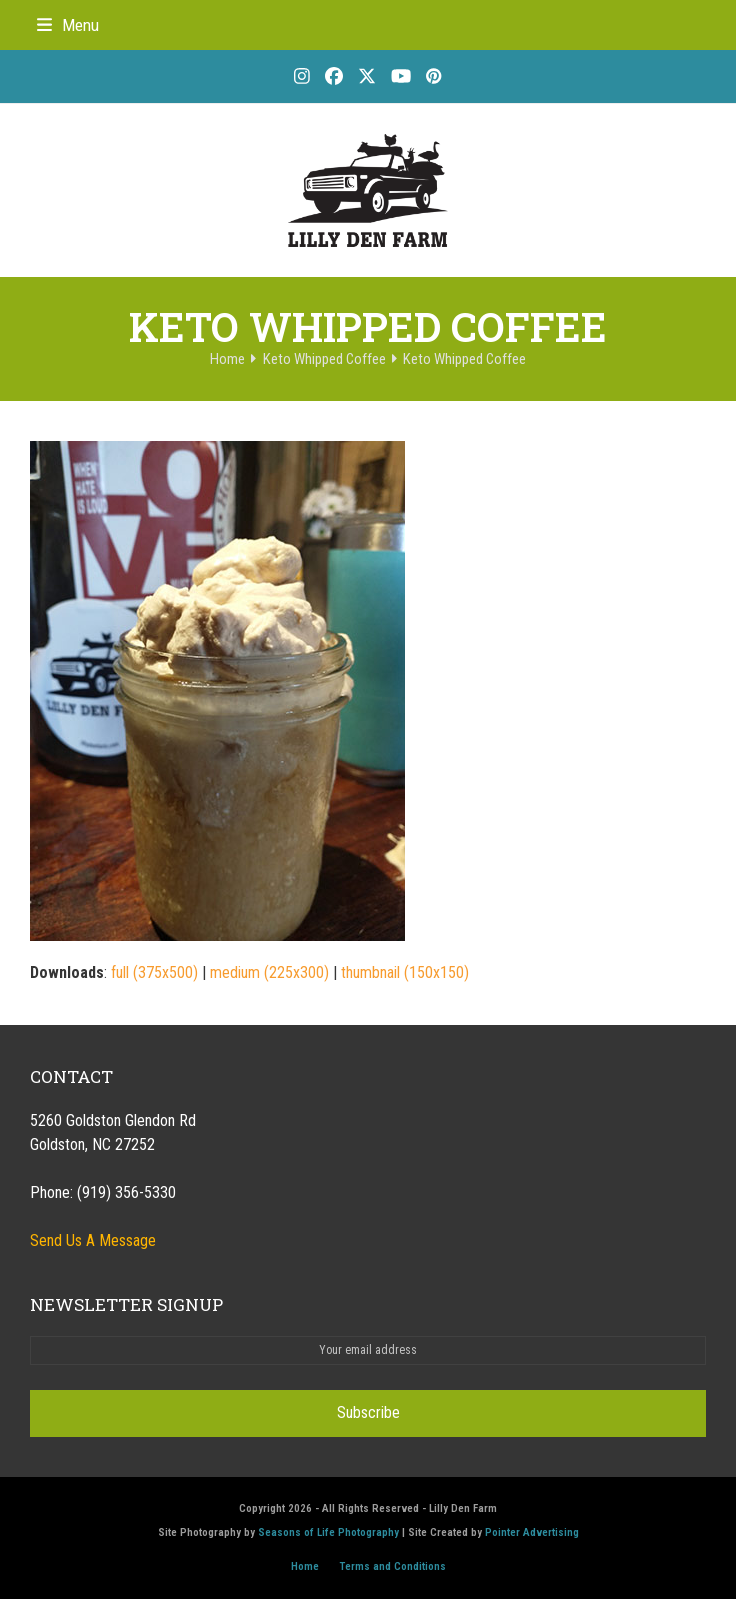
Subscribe (368, 1412)
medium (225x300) (269, 972)
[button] (68, 25)
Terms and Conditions (392, 1566)
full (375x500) (154, 972)
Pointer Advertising (532, 1532)
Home (305, 1566)
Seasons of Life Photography (328, 1532)
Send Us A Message (93, 1240)
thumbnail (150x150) (405, 972)
